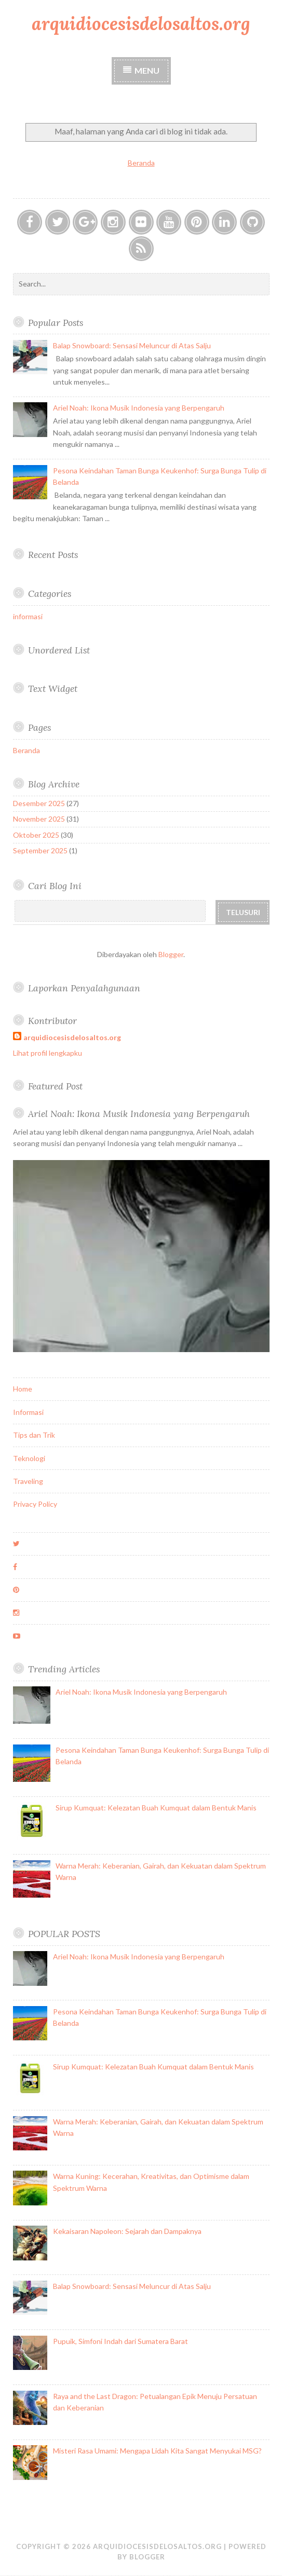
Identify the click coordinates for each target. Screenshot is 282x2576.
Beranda (141, 162)
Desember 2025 (39, 803)
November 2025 (39, 818)
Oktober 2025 (36, 834)
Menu (147, 70)
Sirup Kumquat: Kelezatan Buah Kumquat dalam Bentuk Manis (156, 1807)
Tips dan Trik (34, 1434)
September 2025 (40, 850)
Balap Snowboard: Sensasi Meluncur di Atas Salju (132, 345)
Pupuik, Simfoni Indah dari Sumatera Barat (120, 2341)
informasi (28, 616)
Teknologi (29, 1458)
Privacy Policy (35, 1504)
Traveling (28, 1481)
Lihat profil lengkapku (47, 1052)
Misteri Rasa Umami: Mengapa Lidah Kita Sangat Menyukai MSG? (157, 2450)
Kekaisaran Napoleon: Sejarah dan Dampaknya (127, 2231)
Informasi (28, 1412)
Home (22, 1388)
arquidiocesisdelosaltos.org (141, 23)
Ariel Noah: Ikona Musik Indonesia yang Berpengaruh (138, 407)
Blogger (170, 954)
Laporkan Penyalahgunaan (84, 988)
